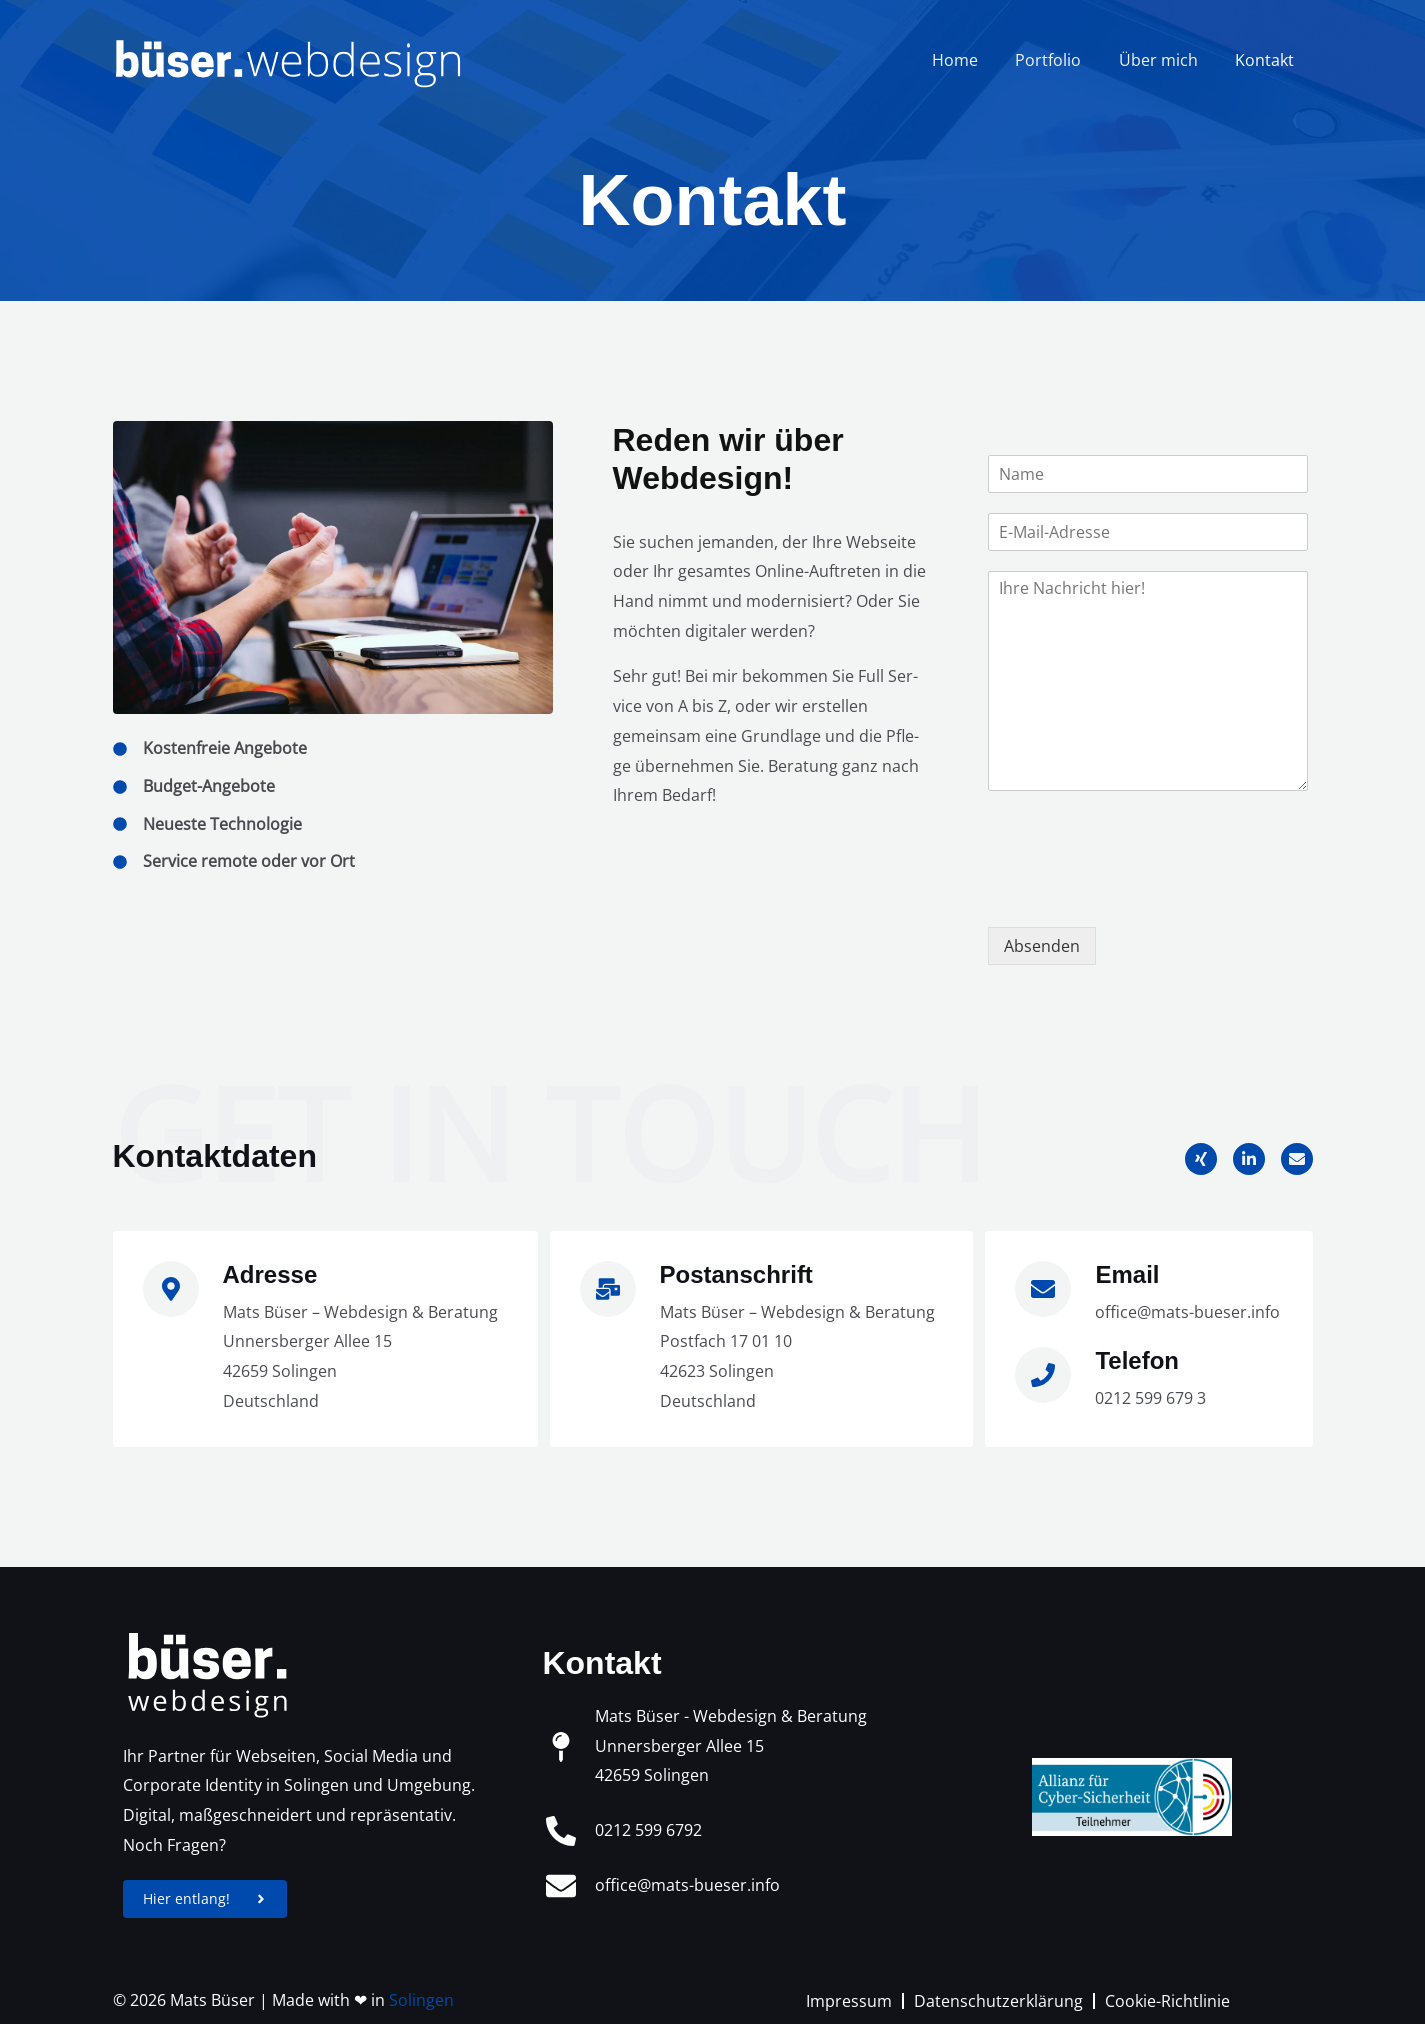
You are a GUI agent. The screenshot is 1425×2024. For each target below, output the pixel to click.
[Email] (1043, 1289)
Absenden (1042, 946)
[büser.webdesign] (288, 58)
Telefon (1137, 1360)
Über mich (1166, 60)
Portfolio (1062, 60)
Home (974, 60)
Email (1127, 1274)
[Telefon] (1043, 1375)
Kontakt (1267, 60)
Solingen (421, 2001)
